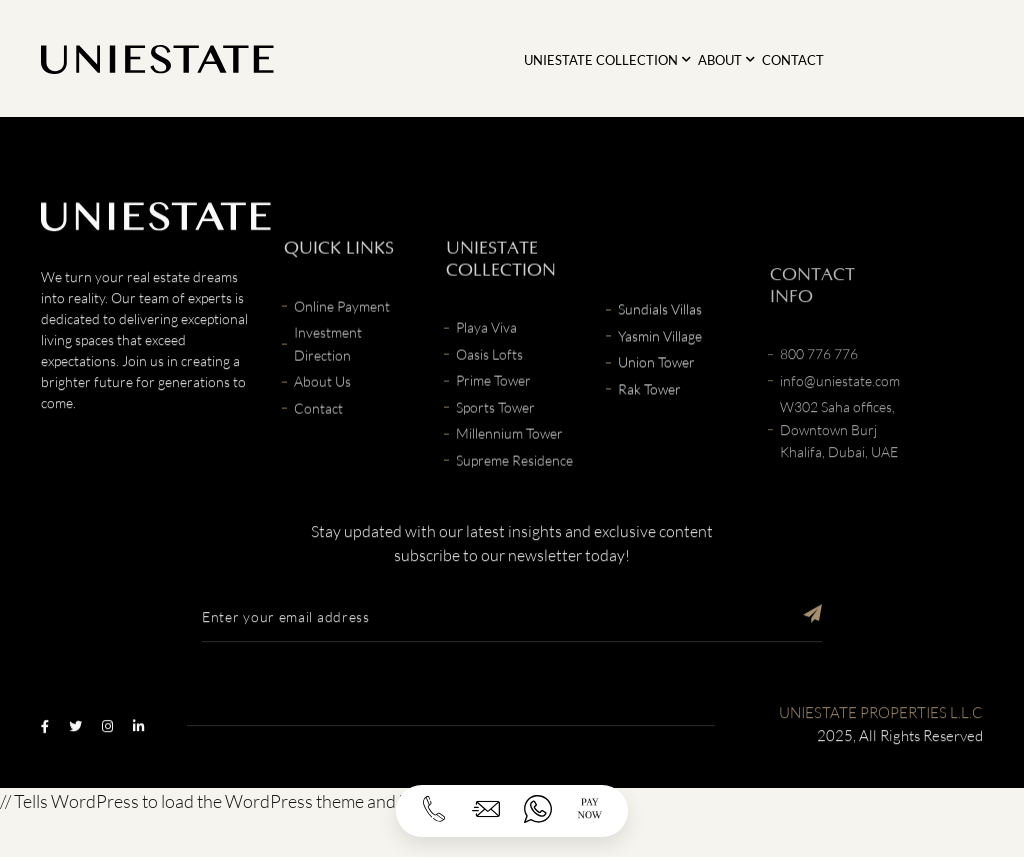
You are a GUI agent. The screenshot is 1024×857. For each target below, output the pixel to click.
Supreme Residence (514, 510)
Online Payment (342, 356)
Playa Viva (486, 377)
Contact (793, 60)
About (720, 60)
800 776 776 (819, 424)
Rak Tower (649, 423)
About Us (322, 431)
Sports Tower (495, 457)
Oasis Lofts (489, 404)
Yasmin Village (660, 370)
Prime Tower (493, 430)
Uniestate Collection (601, 60)
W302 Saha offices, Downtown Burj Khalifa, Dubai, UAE (839, 500)
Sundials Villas (660, 343)
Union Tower (656, 396)
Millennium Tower (509, 483)
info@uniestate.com (840, 450)
